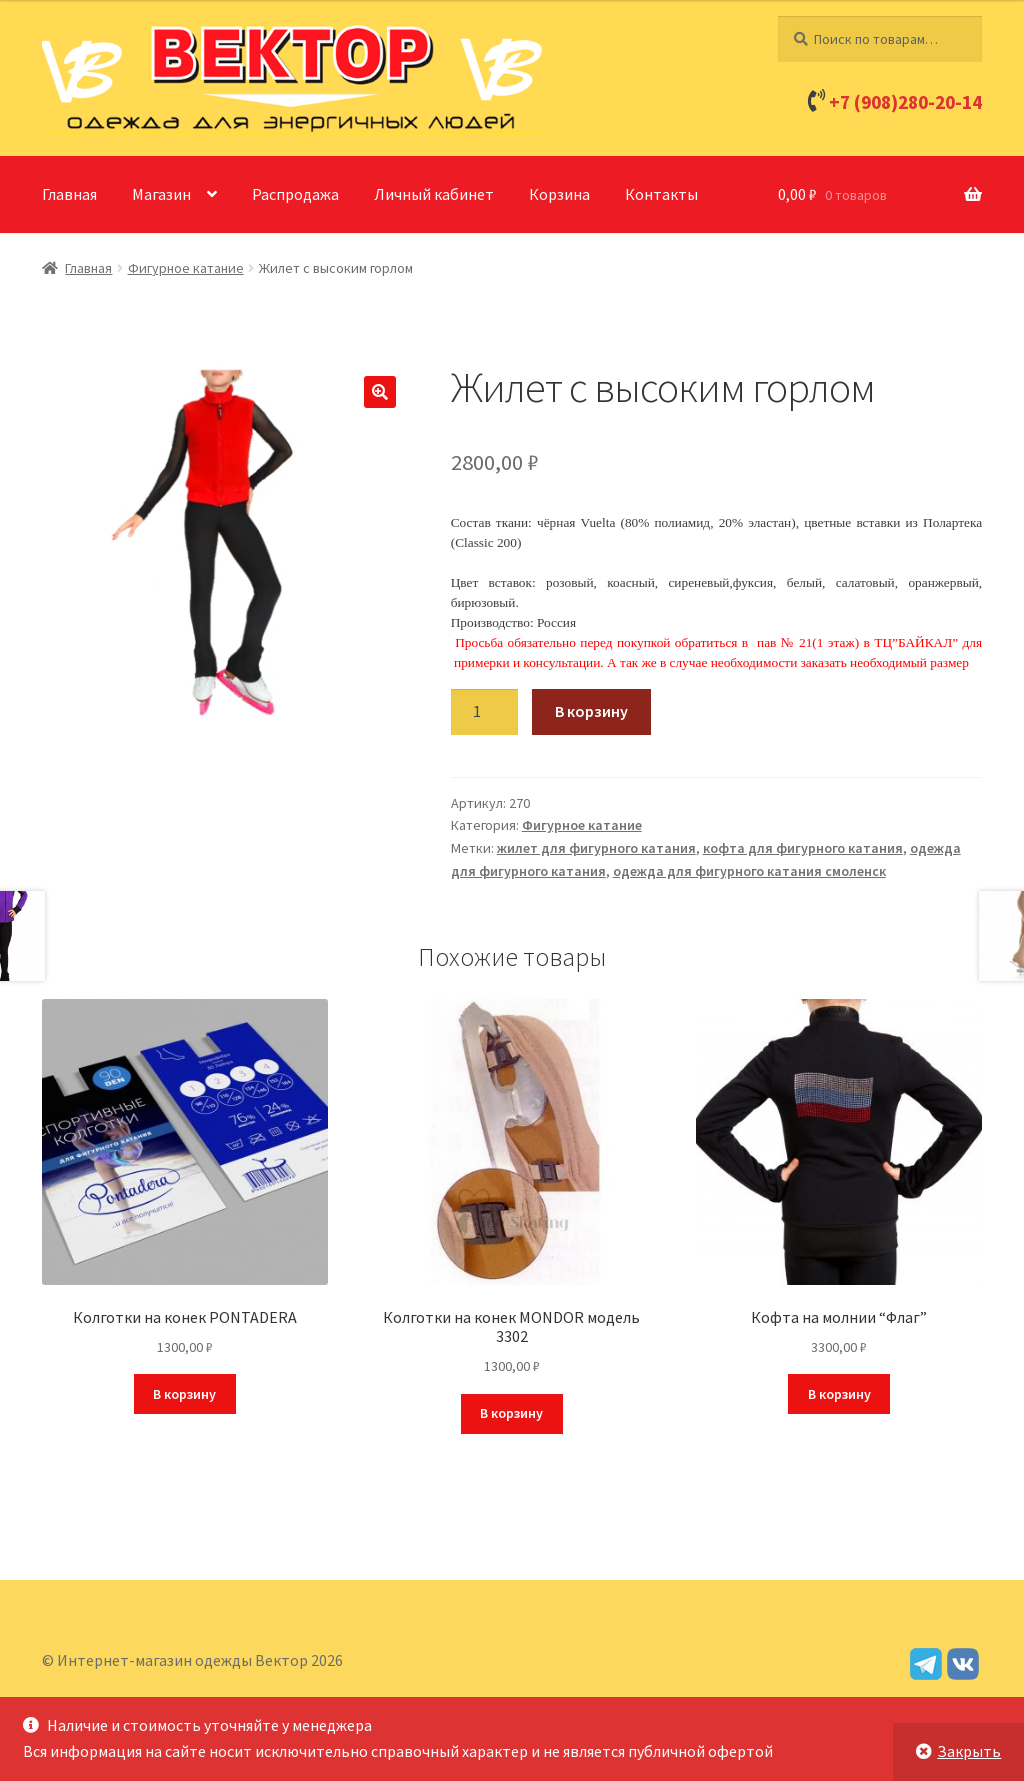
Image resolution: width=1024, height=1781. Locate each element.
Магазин (161, 194)
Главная (69, 194)
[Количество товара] (485, 712)
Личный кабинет (434, 194)
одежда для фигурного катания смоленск (749, 871)
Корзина (559, 194)
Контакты (661, 194)
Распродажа (295, 194)
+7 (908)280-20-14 (905, 102)
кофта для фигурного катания (803, 848)
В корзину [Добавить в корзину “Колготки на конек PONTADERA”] (184, 1394)
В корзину (591, 711)
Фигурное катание (186, 268)
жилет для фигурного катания (596, 848)
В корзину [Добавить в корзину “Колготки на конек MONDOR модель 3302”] (511, 1413)
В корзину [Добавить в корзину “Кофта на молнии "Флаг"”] (839, 1394)
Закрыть (969, 1751)
